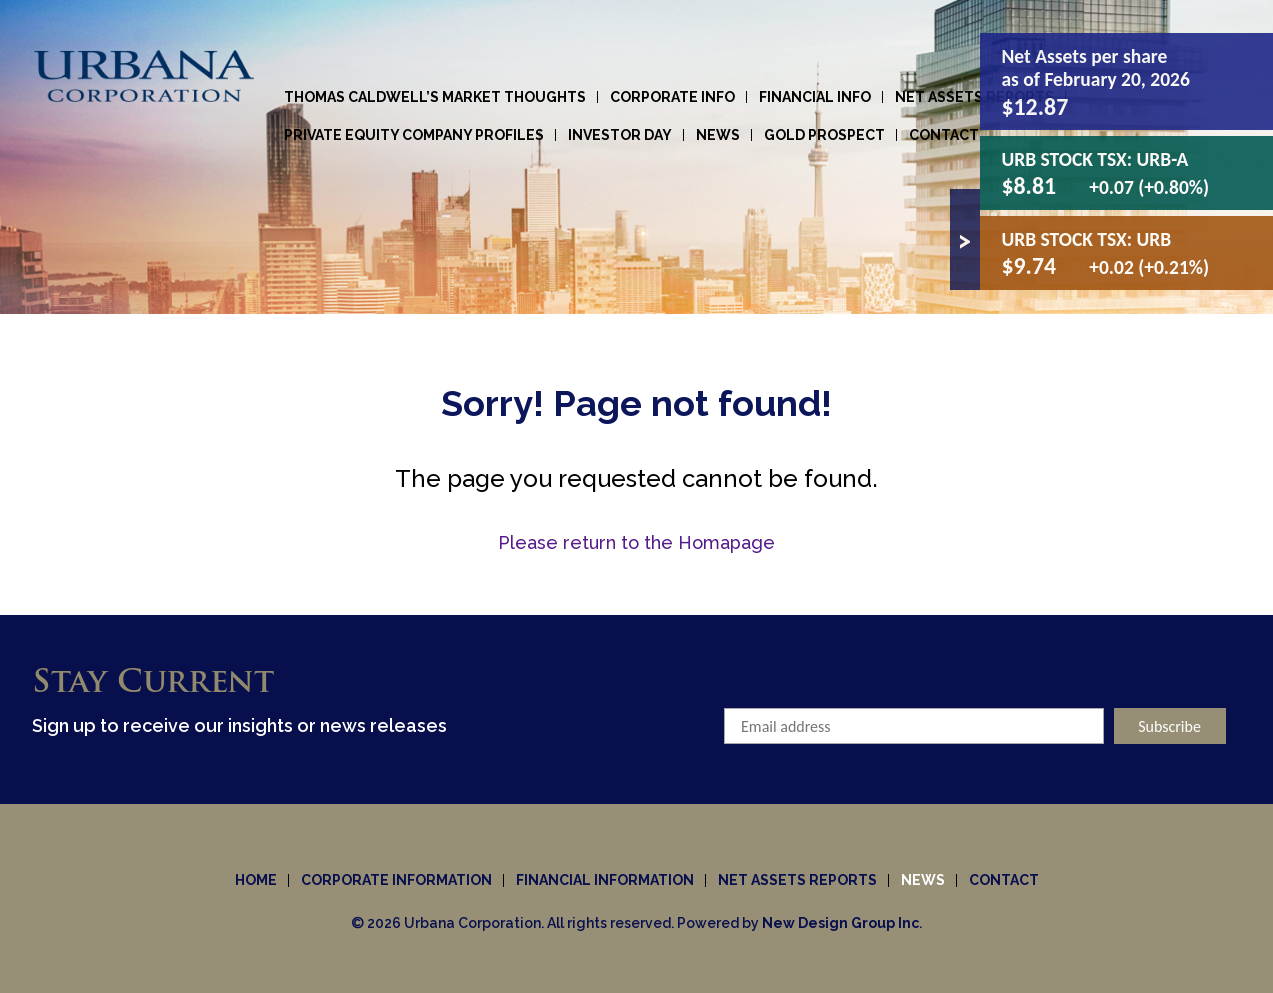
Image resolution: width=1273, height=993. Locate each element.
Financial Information (605, 880)
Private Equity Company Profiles (414, 135)
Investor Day (620, 135)
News (718, 135)
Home (256, 880)
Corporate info (672, 97)
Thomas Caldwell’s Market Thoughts (435, 97)
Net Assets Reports (974, 97)
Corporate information (396, 880)
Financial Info (815, 97)
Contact (944, 135)
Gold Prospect (824, 135)
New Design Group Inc (840, 923)
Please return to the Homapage (636, 542)
